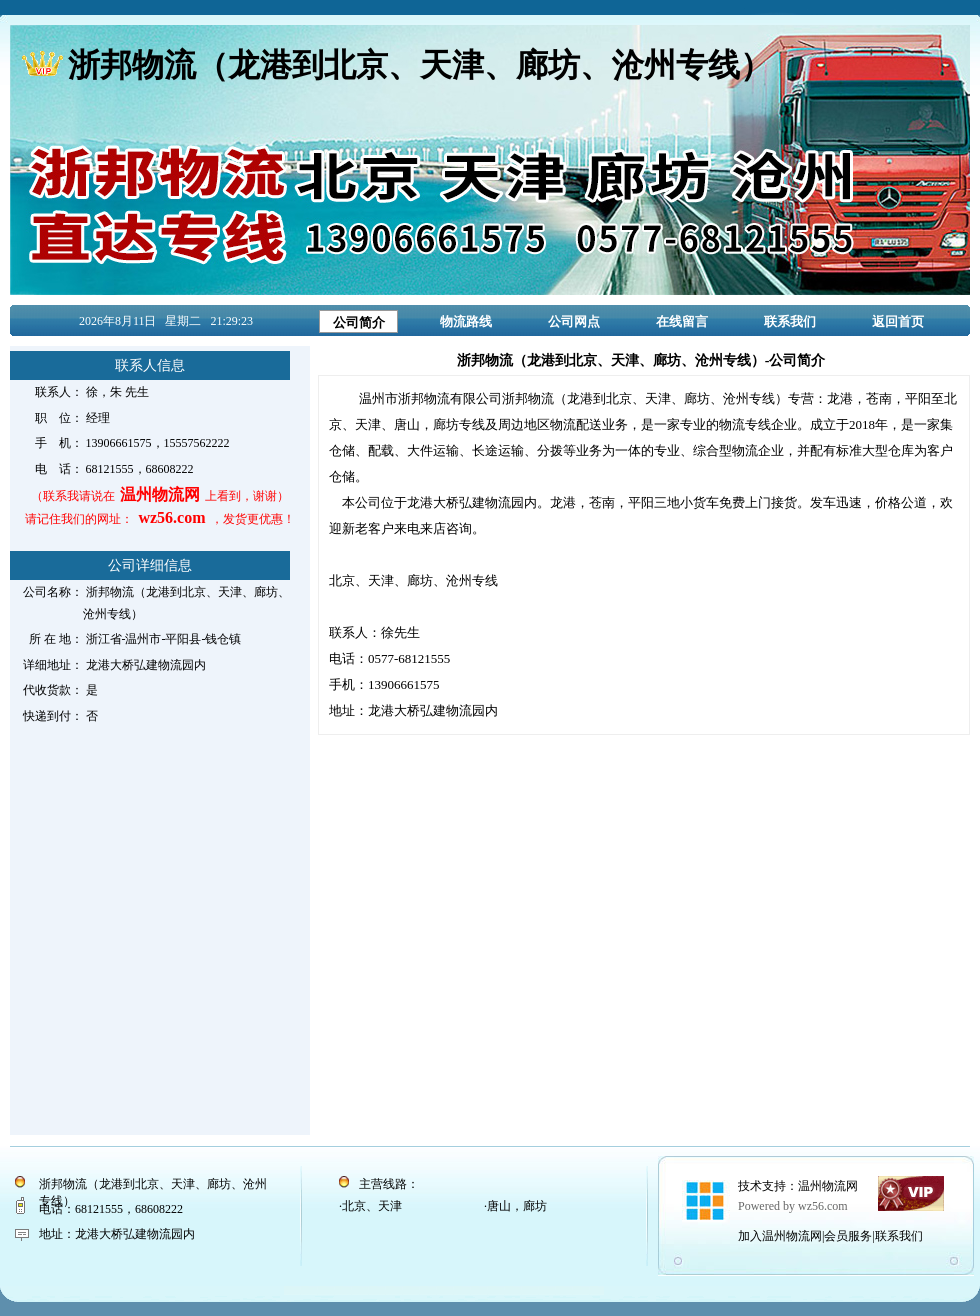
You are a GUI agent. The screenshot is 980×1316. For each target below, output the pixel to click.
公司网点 (574, 321)
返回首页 (898, 321)
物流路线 (466, 321)
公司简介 (359, 322)
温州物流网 (828, 1186)
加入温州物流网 (780, 1236)
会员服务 (848, 1236)
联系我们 (790, 321)
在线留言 (682, 321)
